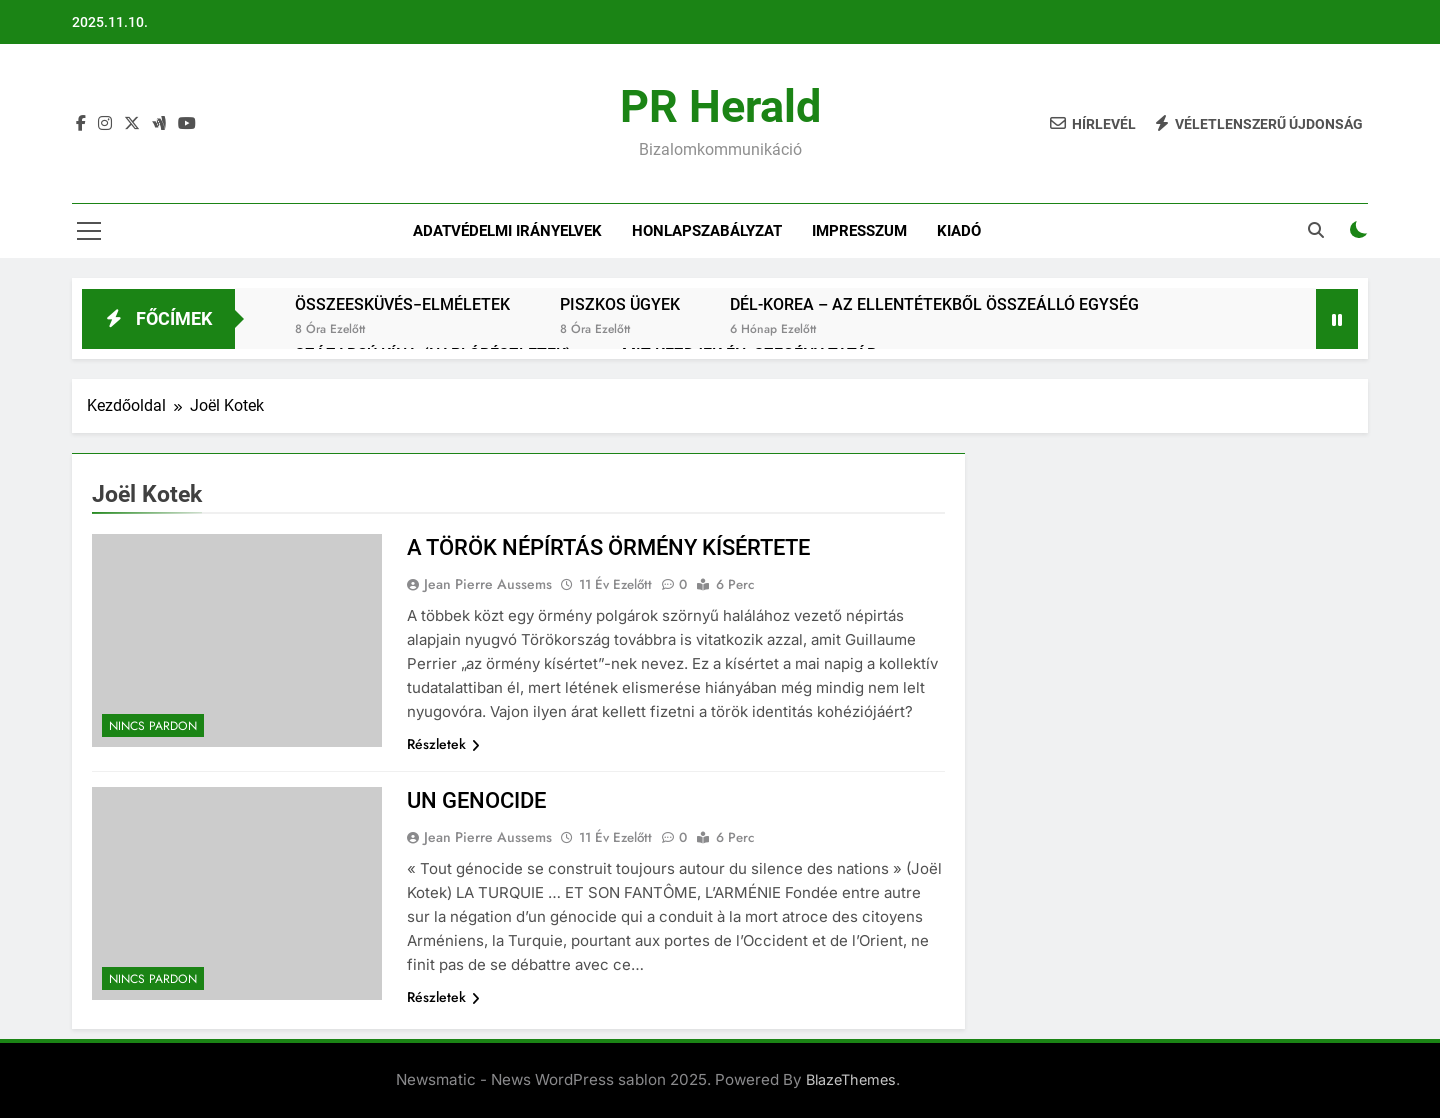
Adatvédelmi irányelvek (507, 231)
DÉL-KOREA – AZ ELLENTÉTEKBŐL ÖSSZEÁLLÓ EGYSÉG (934, 304)
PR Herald (720, 106)
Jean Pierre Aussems (488, 584)
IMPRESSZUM (859, 231)
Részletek (443, 744)
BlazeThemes (851, 1079)
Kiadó (959, 231)
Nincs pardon (153, 726)
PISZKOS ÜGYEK (620, 304)
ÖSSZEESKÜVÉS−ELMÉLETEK (402, 304)
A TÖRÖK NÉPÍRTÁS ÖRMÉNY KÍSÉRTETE (608, 547)
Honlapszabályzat (707, 231)
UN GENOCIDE (476, 800)
